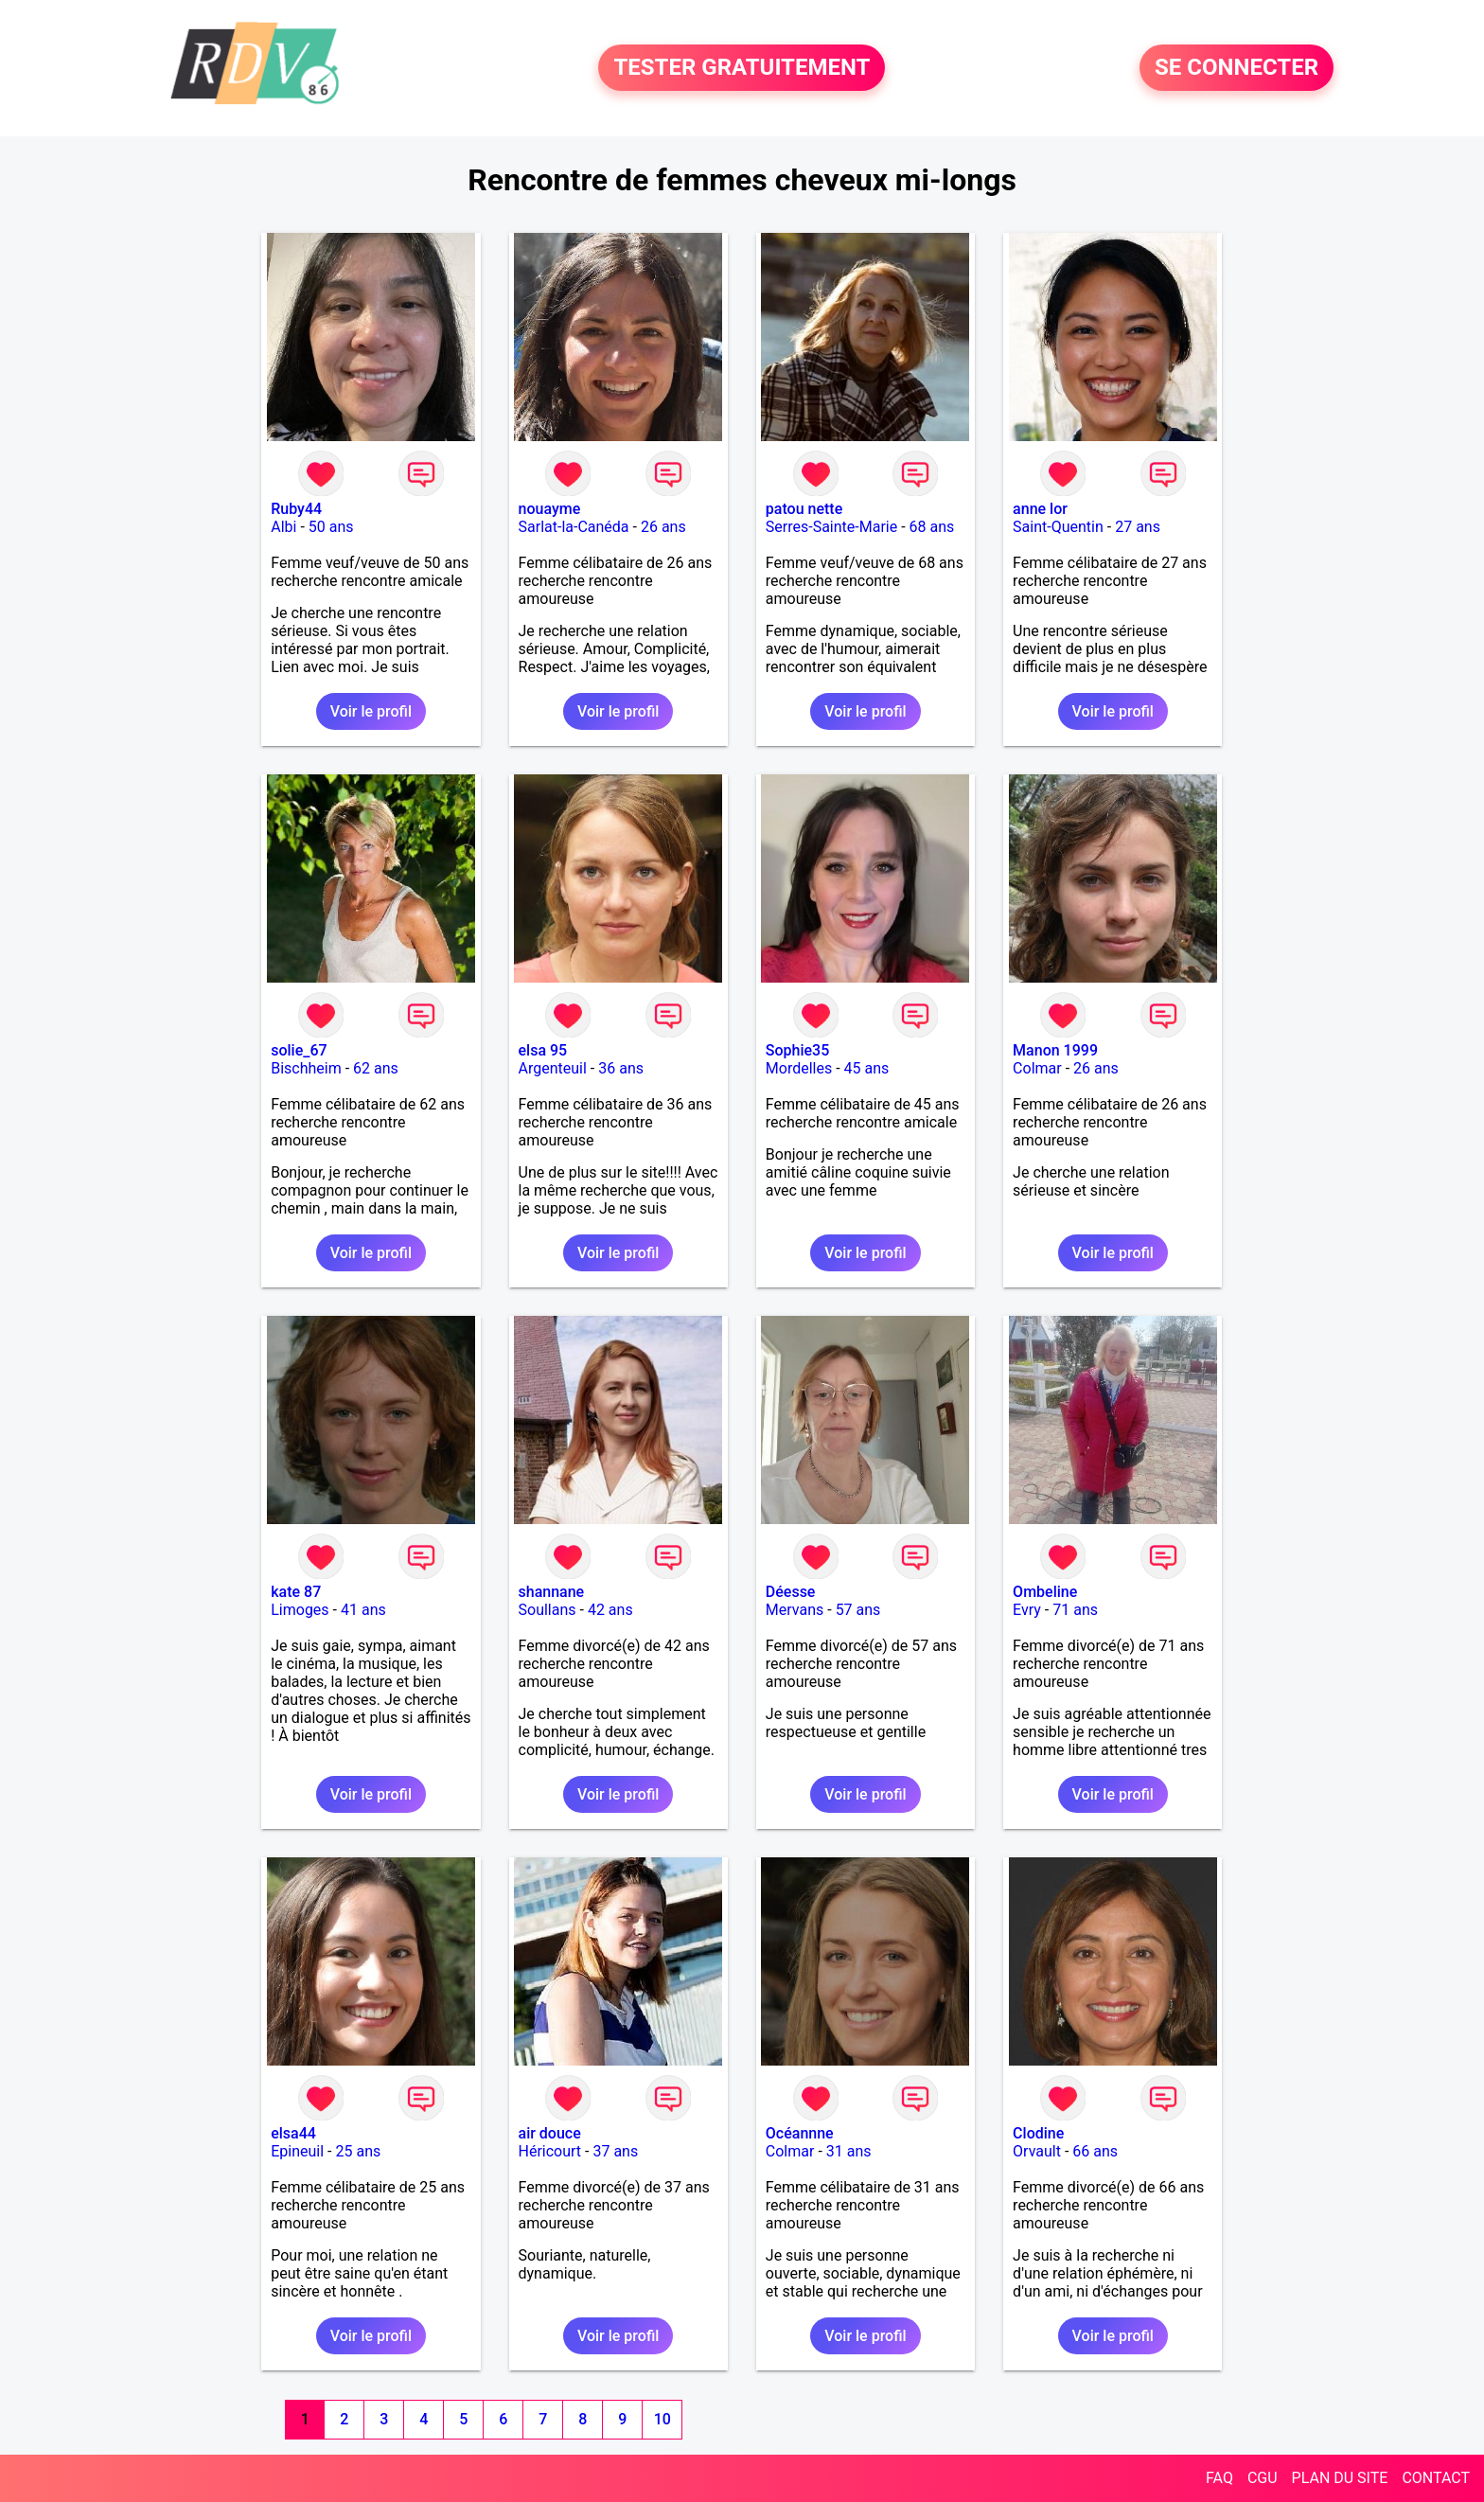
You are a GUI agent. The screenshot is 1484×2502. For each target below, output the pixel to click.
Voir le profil (371, 711)
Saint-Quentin (1058, 527)
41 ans (363, 1610)
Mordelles (799, 1068)
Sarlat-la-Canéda (574, 527)
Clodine (1038, 2133)
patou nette (804, 509)
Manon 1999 (1055, 1050)
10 (662, 2419)
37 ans (615, 2151)
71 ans (1075, 1610)
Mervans (794, 1610)
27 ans (1137, 527)
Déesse (791, 1592)
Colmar (1037, 1068)
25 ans (357, 2151)
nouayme (550, 509)
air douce (550, 2133)
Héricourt (550, 2151)
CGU (1262, 2478)
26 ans (663, 527)
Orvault (1037, 2151)
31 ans (849, 2151)
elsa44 (293, 2133)
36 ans (621, 1068)
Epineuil (297, 2151)
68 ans (932, 527)
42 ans (610, 1610)
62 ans (375, 1068)
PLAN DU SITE (1340, 2478)
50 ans (331, 527)
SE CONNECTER (1236, 68)
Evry (1027, 1610)
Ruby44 (296, 509)
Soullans (547, 1610)
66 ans (1095, 2151)
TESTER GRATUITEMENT (741, 68)
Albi (283, 527)
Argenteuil (553, 1068)
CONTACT (1436, 2478)
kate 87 (296, 1592)
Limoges (299, 1610)
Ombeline (1045, 1592)
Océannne (800, 2133)
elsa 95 (543, 1050)
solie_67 (299, 1050)
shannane (552, 1592)
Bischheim (306, 1068)
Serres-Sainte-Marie (831, 527)
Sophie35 (797, 1050)
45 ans (867, 1068)
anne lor (1040, 509)
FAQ (1219, 2478)
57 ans (858, 1610)
